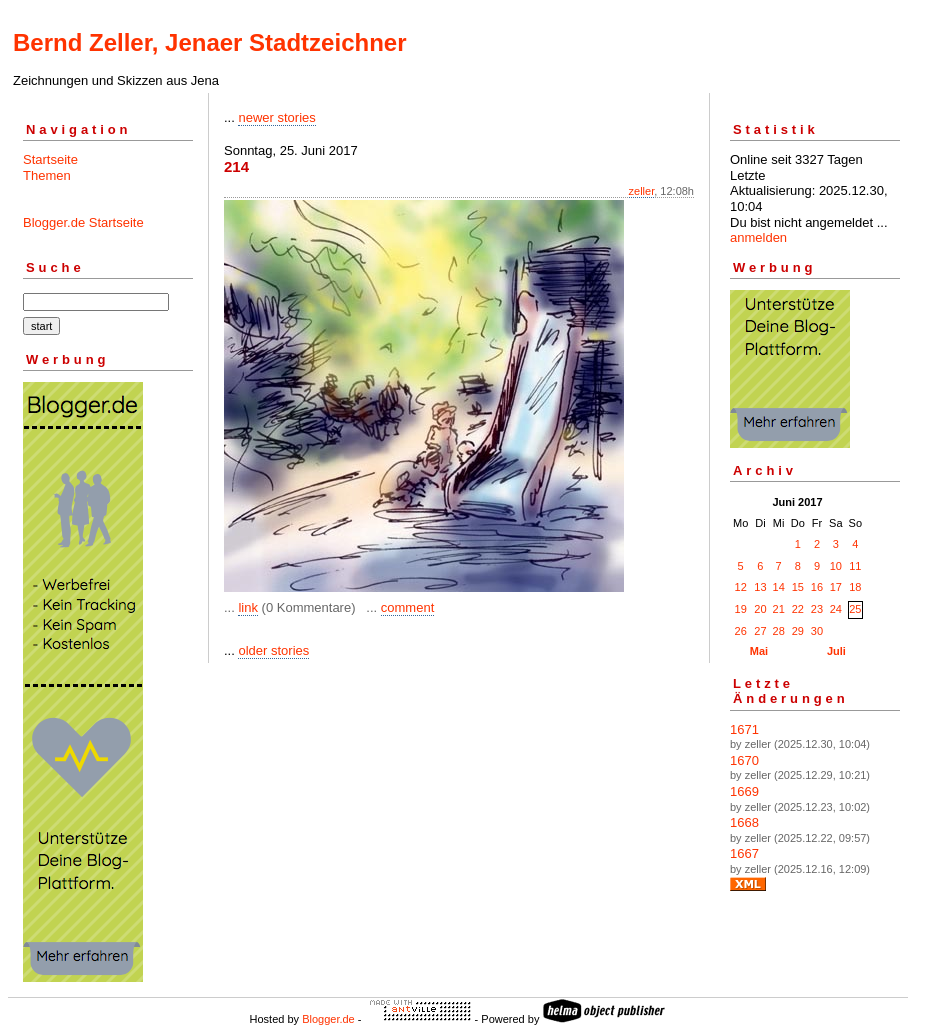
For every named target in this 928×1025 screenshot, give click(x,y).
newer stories (276, 117)
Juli (836, 651)
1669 (744, 791)
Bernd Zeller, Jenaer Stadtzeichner (209, 42)
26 (741, 631)
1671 (744, 729)
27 (760, 631)
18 (855, 587)
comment (407, 607)
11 (855, 566)
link (248, 607)
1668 (744, 822)
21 (779, 609)
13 (760, 587)
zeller (642, 191)
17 (836, 587)
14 (779, 587)
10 (836, 566)
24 (836, 609)
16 (817, 587)
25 (855, 609)
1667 (744, 853)
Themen (47, 175)
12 (741, 587)
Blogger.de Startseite (83, 222)
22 (798, 609)
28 (779, 631)
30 (817, 631)
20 (760, 609)
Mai (759, 651)
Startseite (50, 159)
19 (741, 609)
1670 (744, 760)
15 (798, 587)
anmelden (758, 237)
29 (798, 631)
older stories (273, 650)
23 (817, 609)
